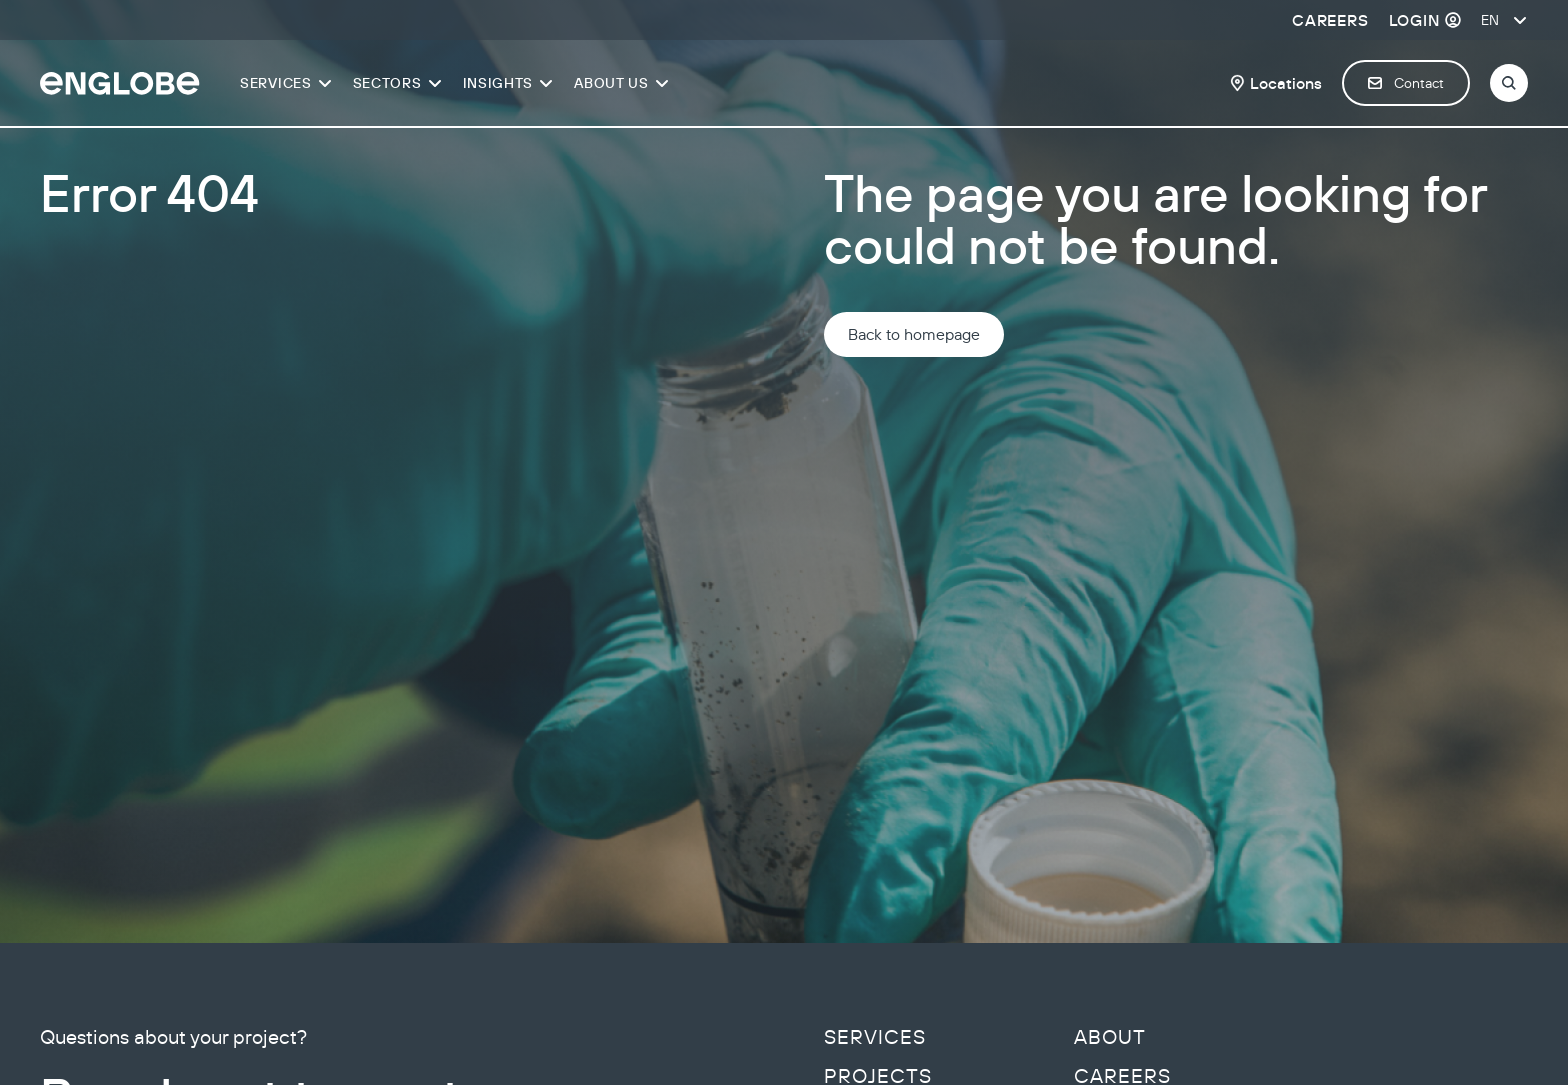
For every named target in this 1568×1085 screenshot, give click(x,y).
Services (875, 1037)
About (1110, 1037)
